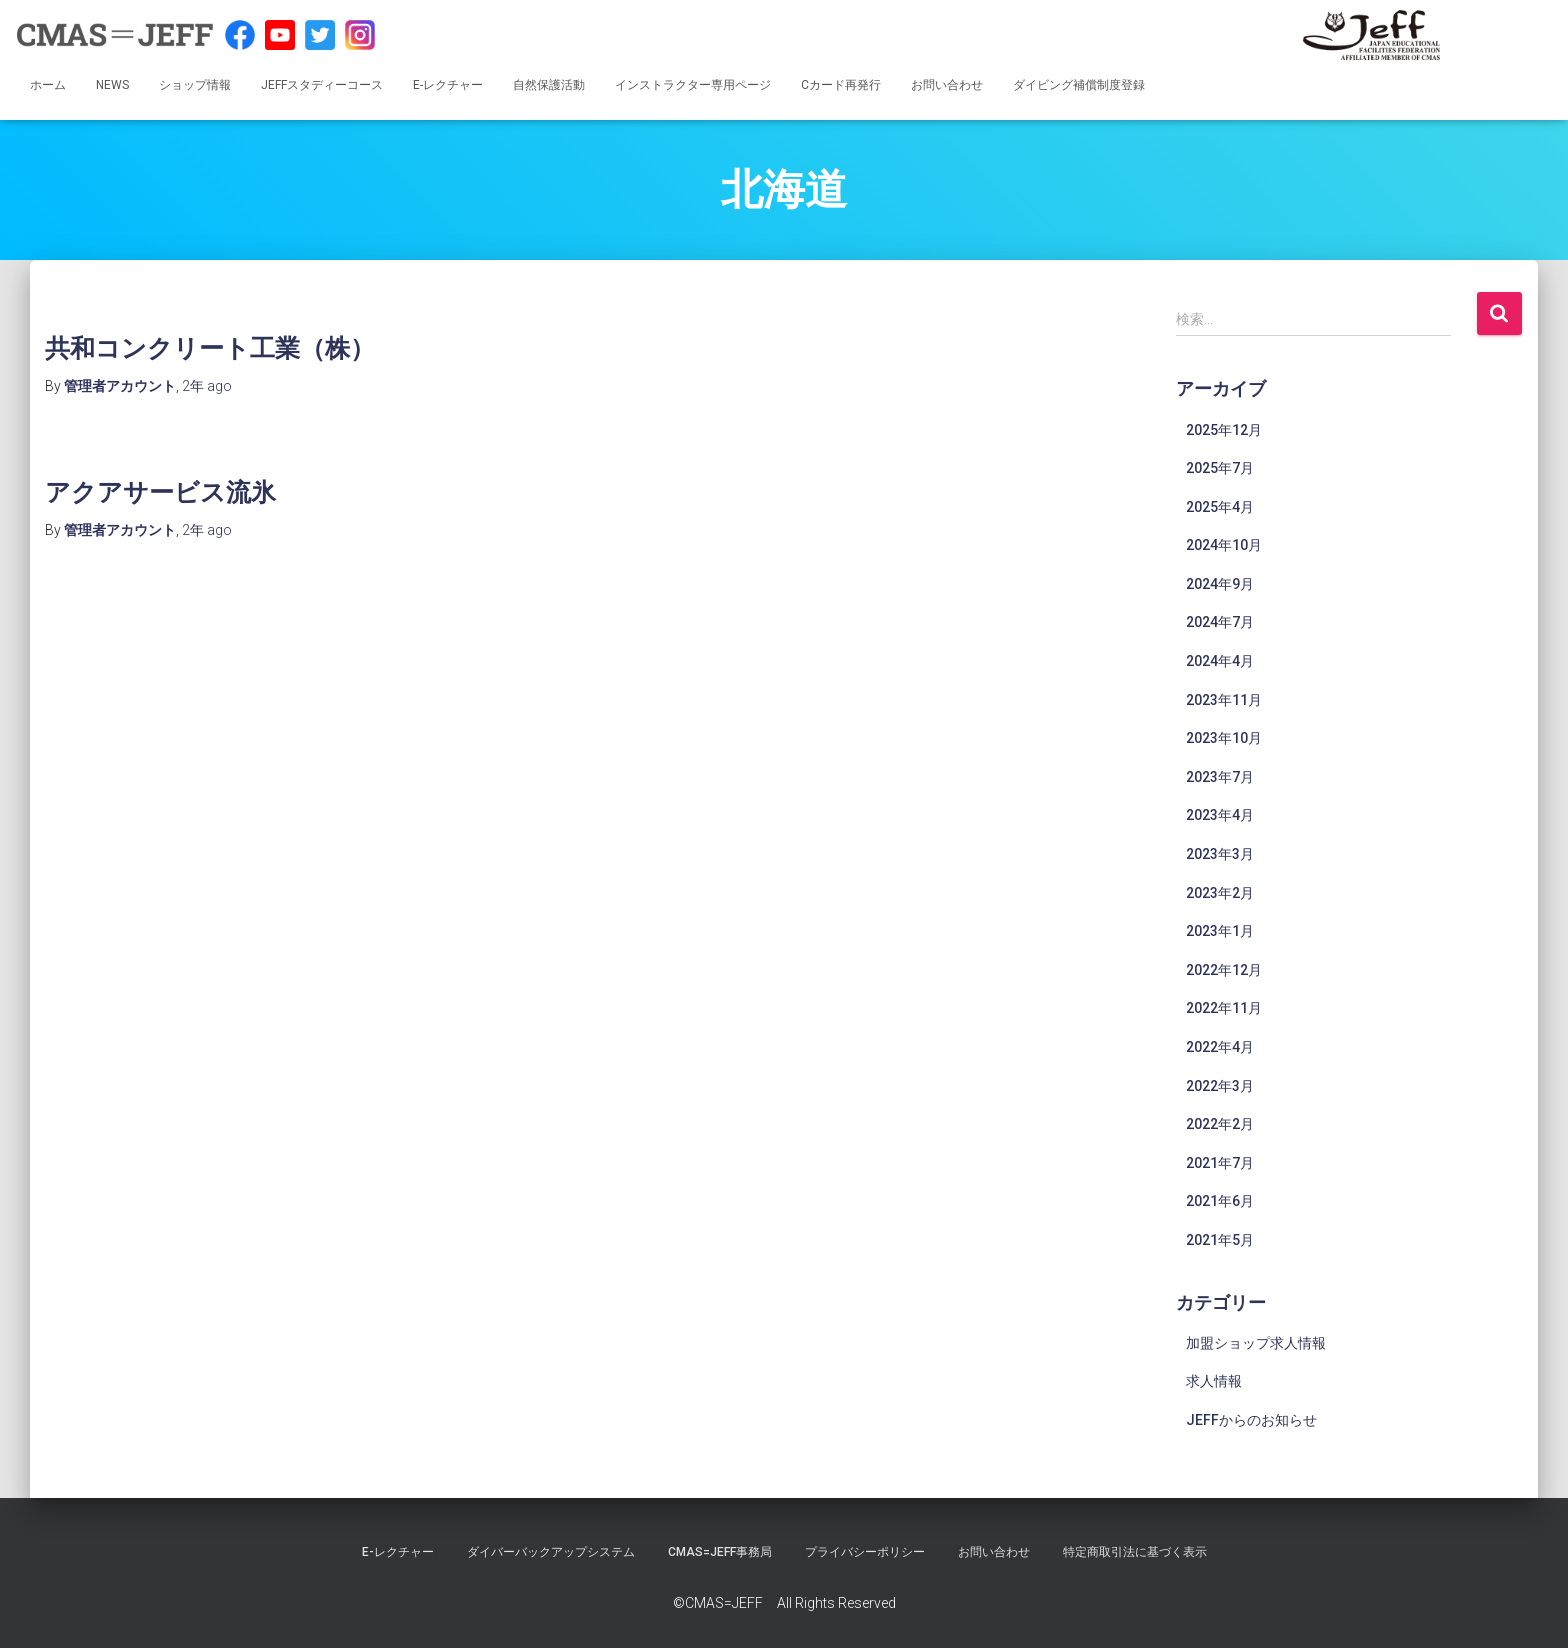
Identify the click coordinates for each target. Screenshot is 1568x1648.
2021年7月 (1220, 1163)
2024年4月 (1220, 661)
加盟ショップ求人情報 (1256, 1343)
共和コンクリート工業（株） (210, 347)
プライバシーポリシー (865, 1552)
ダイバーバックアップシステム (551, 1552)
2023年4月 (1220, 815)
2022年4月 (1220, 1047)
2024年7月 (1220, 622)
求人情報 (1214, 1381)
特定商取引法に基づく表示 (1135, 1552)
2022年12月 (1224, 970)
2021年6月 (1220, 1201)
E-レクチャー (448, 85)
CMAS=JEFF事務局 (720, 1552)
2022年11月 (1224, 1008)
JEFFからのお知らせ (1251, 1420)
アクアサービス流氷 (160, 491)
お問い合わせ (947, 85)
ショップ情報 (195, 85)
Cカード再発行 (841, 85)
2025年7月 (1220, 468)
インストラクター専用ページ (693, 85)
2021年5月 (1220, 1240)
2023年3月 (1220, 854)
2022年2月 (1220, 1124)
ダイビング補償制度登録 (1079, 85)
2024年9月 (1220, 584)
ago (207, 386)
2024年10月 (1224, 545)
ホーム (48, 85)
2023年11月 (1224, 700)
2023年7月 (1220, 777)
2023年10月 (1224, 738)
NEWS (112, 85)
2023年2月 (1220, 893)
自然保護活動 (549, 85)
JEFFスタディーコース (322, 85)
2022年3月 (1220, 1086)
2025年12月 (1224, 430)
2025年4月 (1220, 507)
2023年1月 (1220, 931)
